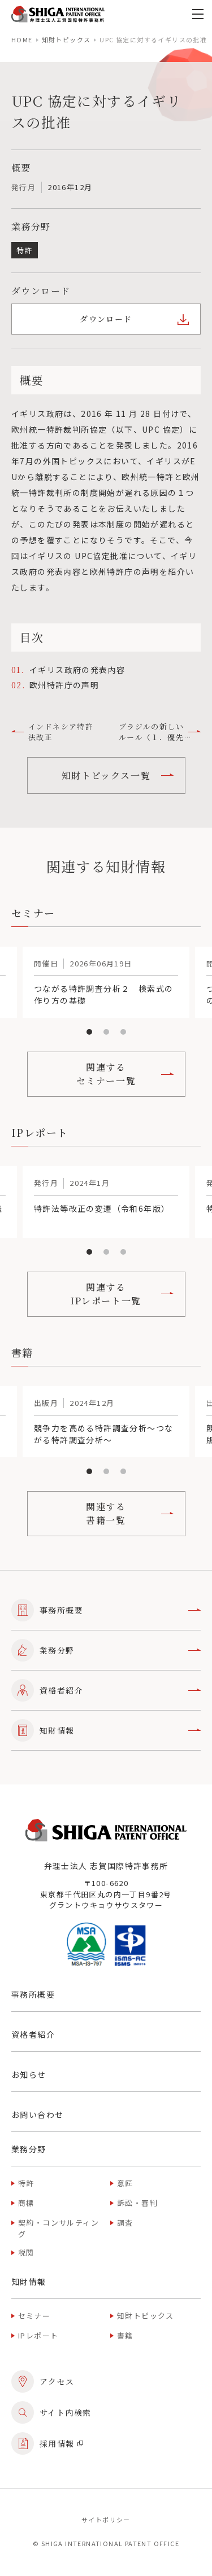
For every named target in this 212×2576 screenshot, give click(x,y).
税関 (26, 2252)
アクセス (43, 2381)
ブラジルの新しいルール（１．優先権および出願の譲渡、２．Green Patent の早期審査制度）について (156, 732)
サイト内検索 (51, 2412)
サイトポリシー (106, 2519)
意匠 (125, 2183)
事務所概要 (106, 1610)
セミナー (34, 2315)
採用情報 (47, 2443)
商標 (26, 2202)
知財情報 (106, 1730)
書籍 (125, 2335)
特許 (26, 2183)
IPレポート (38, 2335)
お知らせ (28, 2074)
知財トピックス (66, 39)
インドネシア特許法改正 (52, 732)
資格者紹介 (106, 1690)
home (22, 39)
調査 (125, 2222)
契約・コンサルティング (58, 2228)
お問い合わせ (37, 2114)
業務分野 (106, 1650)
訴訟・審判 (137, 2202)
